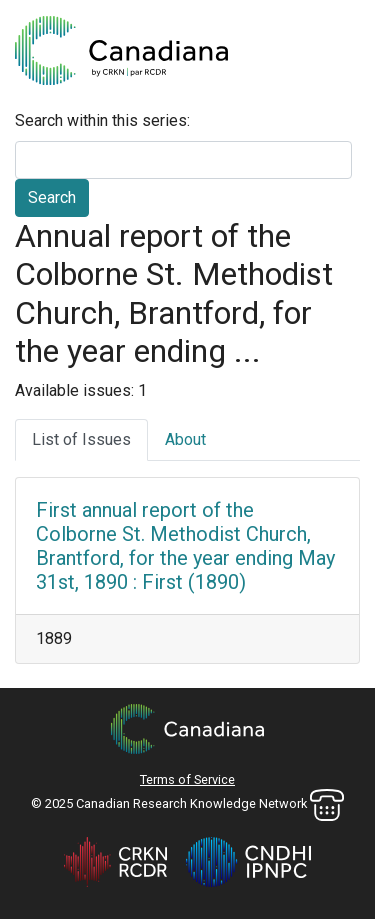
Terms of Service (187, 779)
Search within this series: (102, 120)
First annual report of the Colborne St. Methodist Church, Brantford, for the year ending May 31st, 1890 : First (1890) (185, 546)
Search (52, 197)
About (185, 439)
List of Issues (81, 439)
